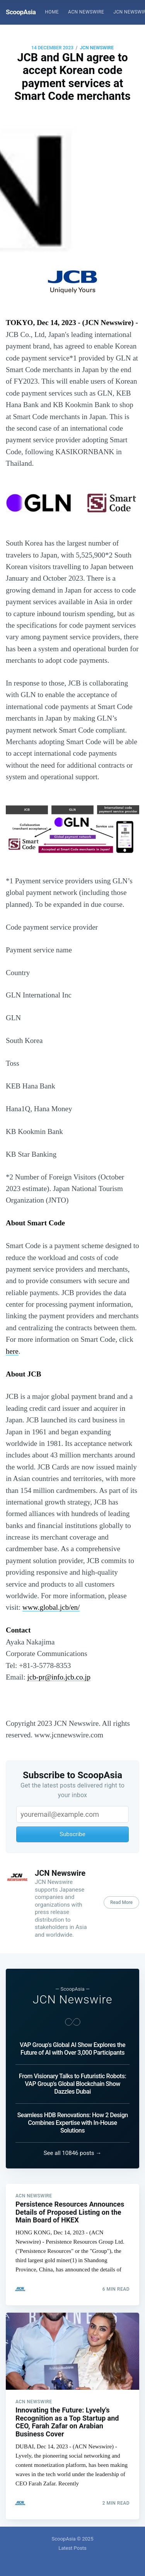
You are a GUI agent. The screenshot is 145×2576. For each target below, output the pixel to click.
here (12, 1351)
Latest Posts (72, 2548)
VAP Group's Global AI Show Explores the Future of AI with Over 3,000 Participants (72, 2048)
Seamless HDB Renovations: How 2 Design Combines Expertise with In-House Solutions (72, 2122)
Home (52, 12)
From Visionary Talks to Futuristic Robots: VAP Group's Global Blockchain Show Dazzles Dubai (72, 2083)
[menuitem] (51, 12)
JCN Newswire (97, 48)
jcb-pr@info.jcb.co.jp (58, 1677)
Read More (121, 1902)
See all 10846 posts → (73, 2153)
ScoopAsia (21, 12)
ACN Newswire (86, 12)
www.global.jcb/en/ (51, 1607)
